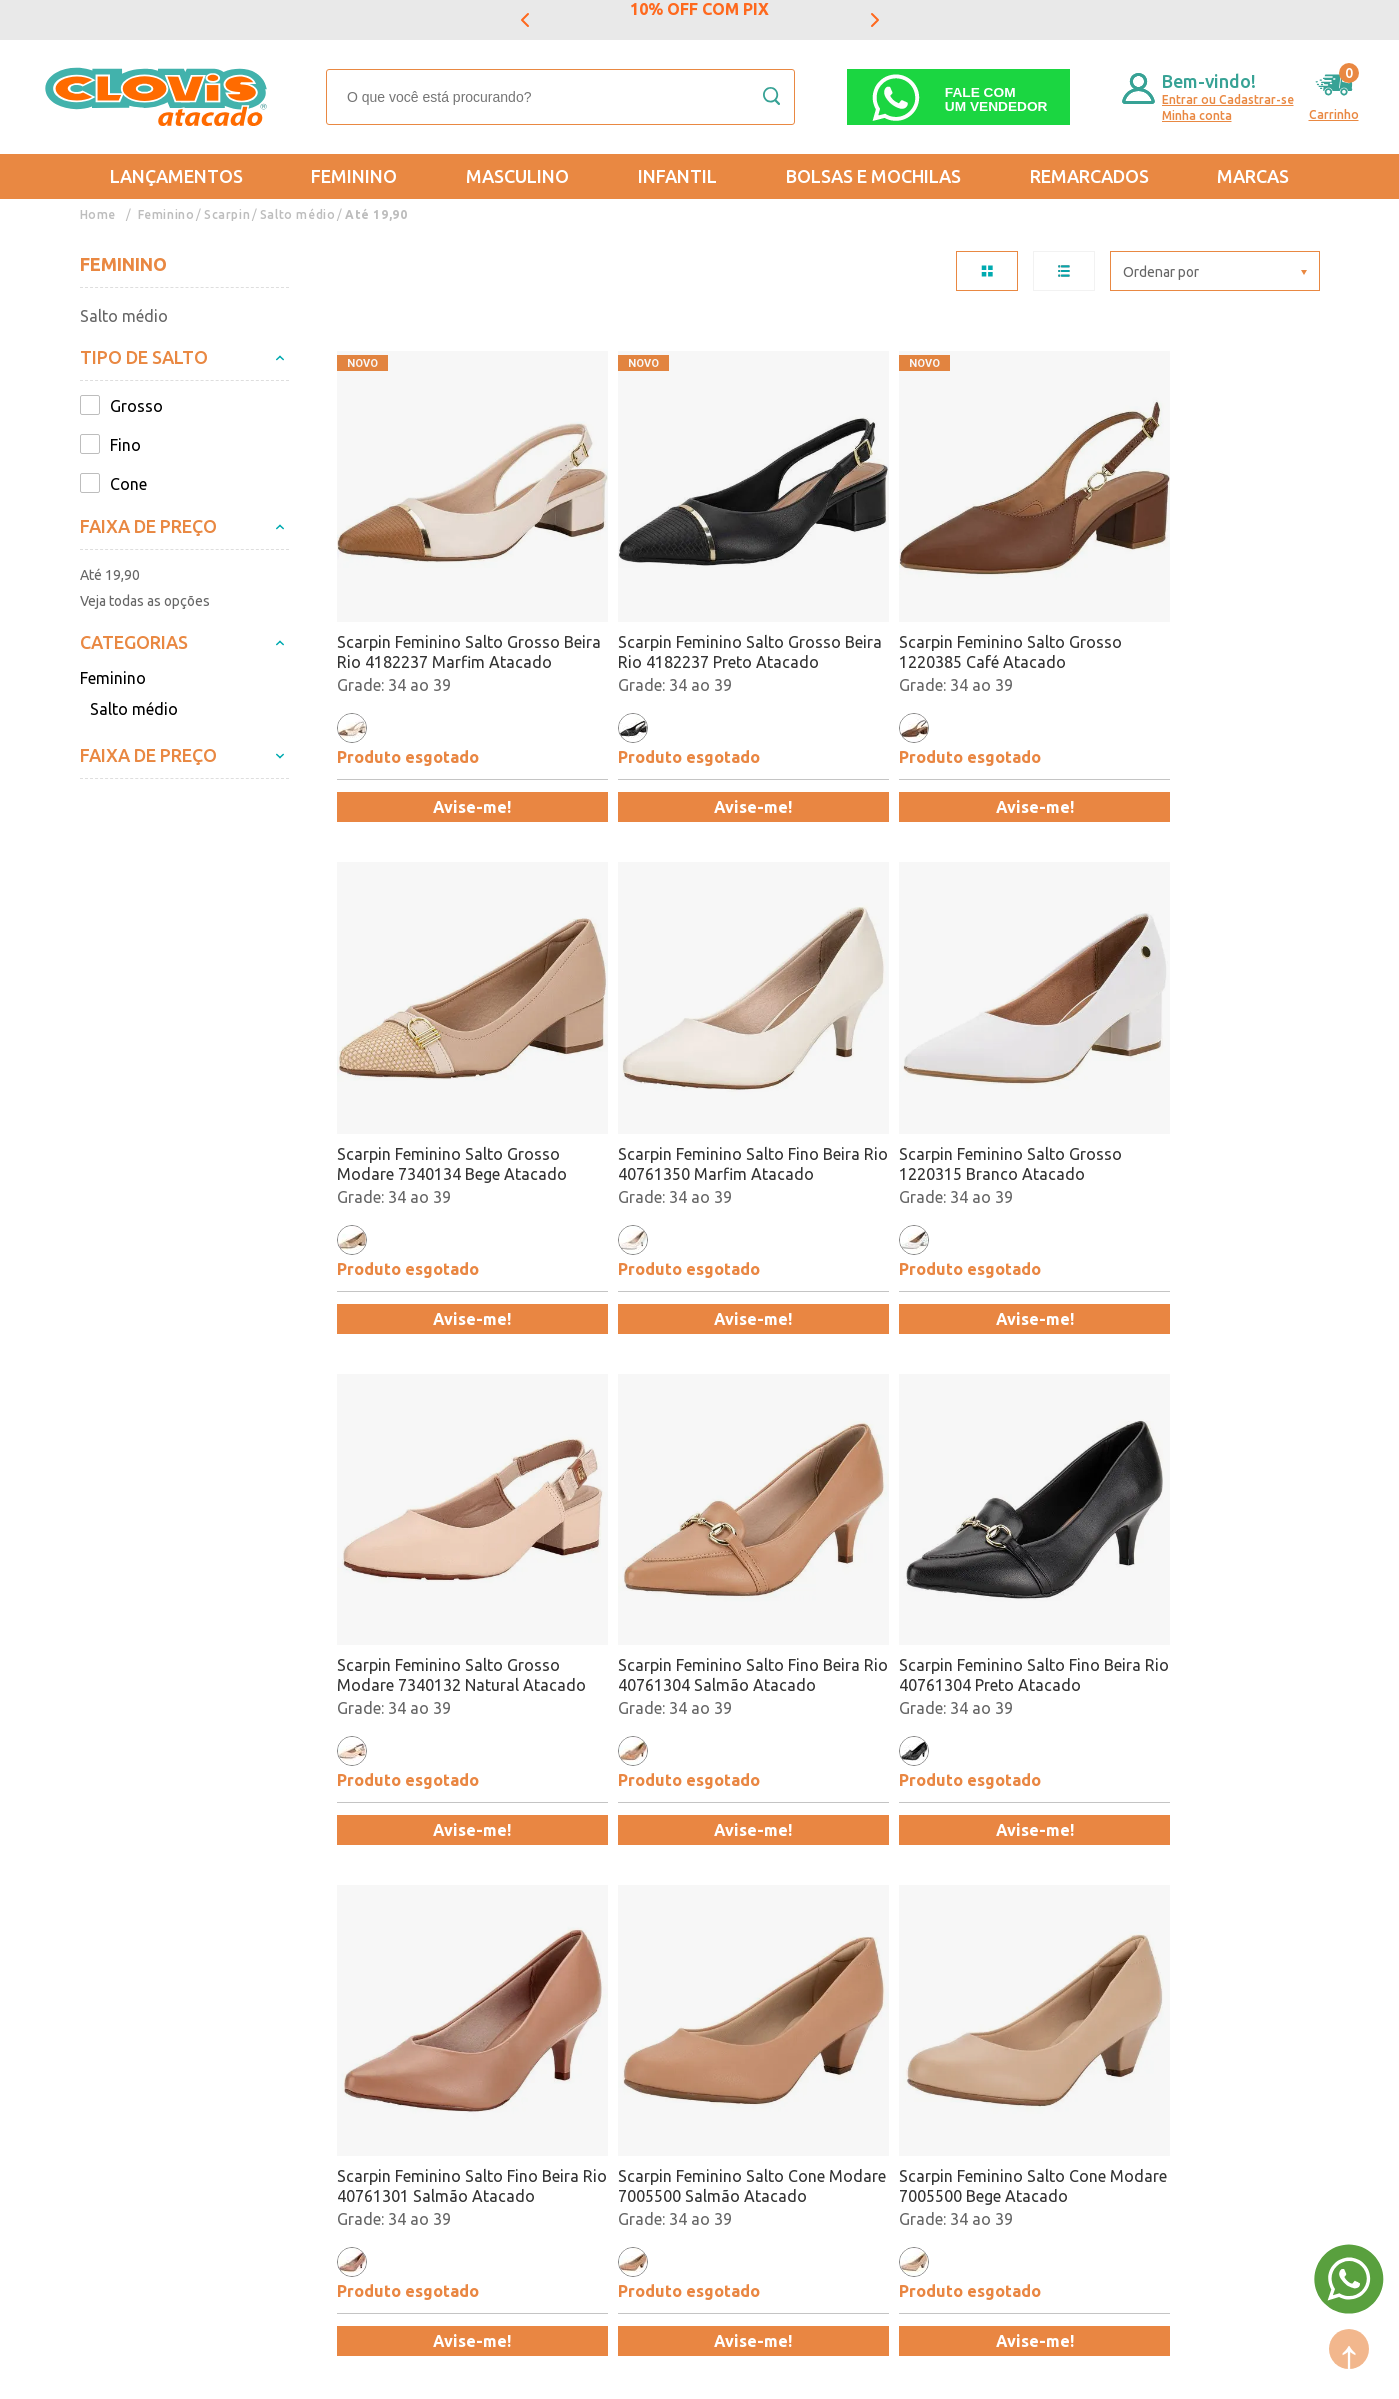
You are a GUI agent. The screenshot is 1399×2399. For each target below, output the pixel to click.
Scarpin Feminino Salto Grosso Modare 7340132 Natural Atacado (942, 1095)
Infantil (677, 176)
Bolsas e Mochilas (873, 176)
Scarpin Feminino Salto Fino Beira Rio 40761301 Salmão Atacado (684, 1572)
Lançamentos (176, 176)
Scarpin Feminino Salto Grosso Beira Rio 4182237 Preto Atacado (695, 618)
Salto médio (296, 214)
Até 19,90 (374, 214)
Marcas (1253, 176)
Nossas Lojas (319, 2029)
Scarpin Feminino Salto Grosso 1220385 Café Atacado (942, 618)
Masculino (517, 176)
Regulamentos (132, 2029)
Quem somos (319, 1971)
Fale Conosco (319, 2087)
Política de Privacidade (162, 2058)
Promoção (691, 2029)
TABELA (987, 271)
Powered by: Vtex (129, 2370)
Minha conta (1197, 115)
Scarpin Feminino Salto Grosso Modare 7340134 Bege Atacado (1193, 618)
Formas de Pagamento (353, 2000)
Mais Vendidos (707, 1971)
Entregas (112, 2000)
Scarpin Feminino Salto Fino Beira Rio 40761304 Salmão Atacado (1178, 1095)
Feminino (354, 176)
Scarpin (226, 214)
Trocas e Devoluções (155, 1971)
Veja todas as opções (145, 601)
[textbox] (560, 97)
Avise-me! (455, 773)
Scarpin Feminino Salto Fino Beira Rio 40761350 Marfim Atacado (437, 1095)
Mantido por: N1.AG (265, 2370)
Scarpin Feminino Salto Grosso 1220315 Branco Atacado (695, 1095)
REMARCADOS (1089, 176)
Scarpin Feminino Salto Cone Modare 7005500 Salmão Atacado (934, 1572)
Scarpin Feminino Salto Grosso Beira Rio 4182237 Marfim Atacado (448, 618)
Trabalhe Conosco (337, 2058)
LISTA (1064, 271)
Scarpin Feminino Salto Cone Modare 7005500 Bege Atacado (1193, 1572)
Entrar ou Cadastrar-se (1228, 99)
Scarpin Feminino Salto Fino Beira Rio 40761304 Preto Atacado (437, 1572)
